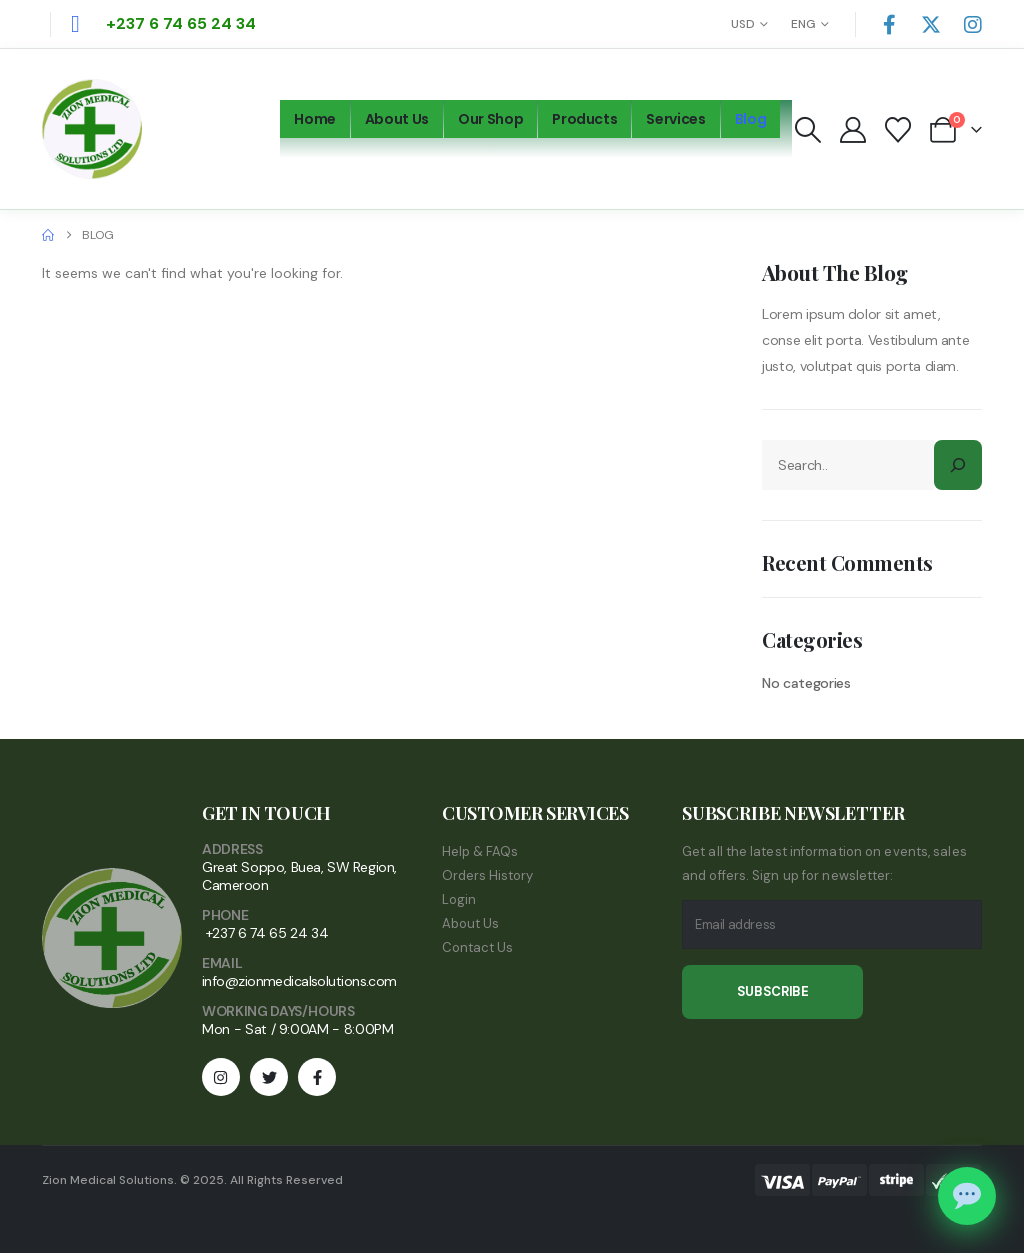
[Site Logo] (92, 129)
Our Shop (490, 119)
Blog (751, 119)
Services (675, 119)
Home (315, 119)
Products (584, 119)
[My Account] (852, 130)
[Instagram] (973, 24)
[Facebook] (889, 24)
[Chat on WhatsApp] (967, 1196)
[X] (931, 24)
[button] (807, 130)
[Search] (958, 465)
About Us (397, 119)
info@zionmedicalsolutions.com (299, 981)
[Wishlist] (898, 130)
